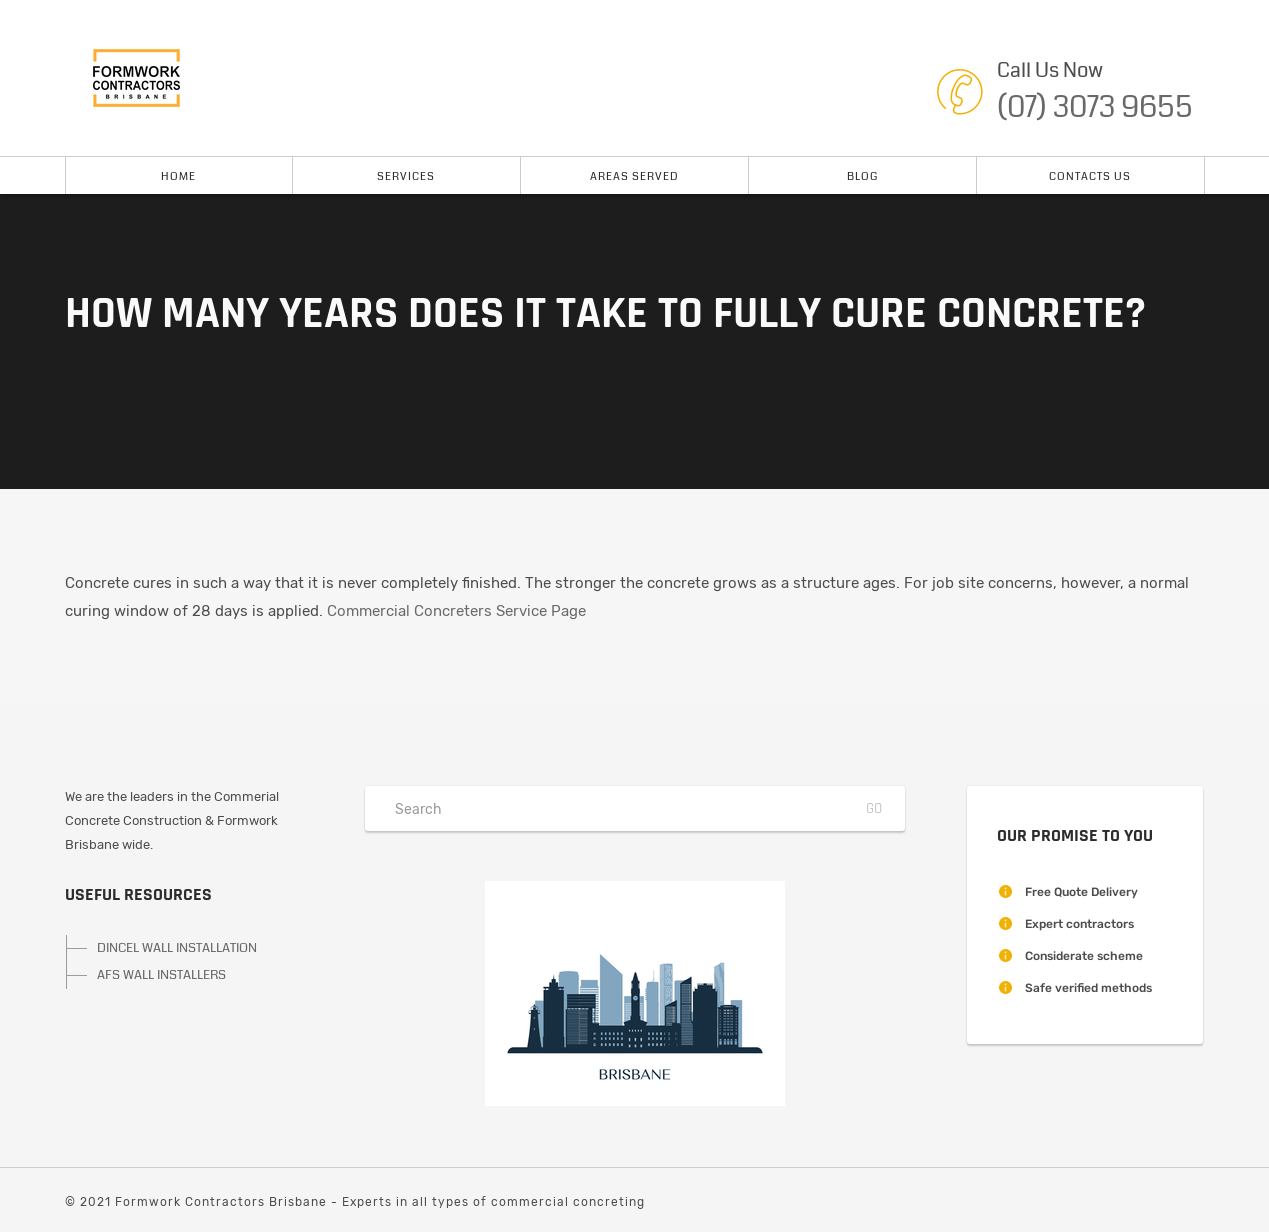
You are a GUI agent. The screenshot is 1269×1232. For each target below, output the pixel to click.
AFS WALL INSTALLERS (161, 975)
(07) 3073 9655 (1095, 107)
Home (178, 176)
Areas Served (634, 176)
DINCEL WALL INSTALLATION (177, 948)
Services (406, 176)
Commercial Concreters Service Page (456, 611)
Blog (862, 176)
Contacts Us (1090, 176)
